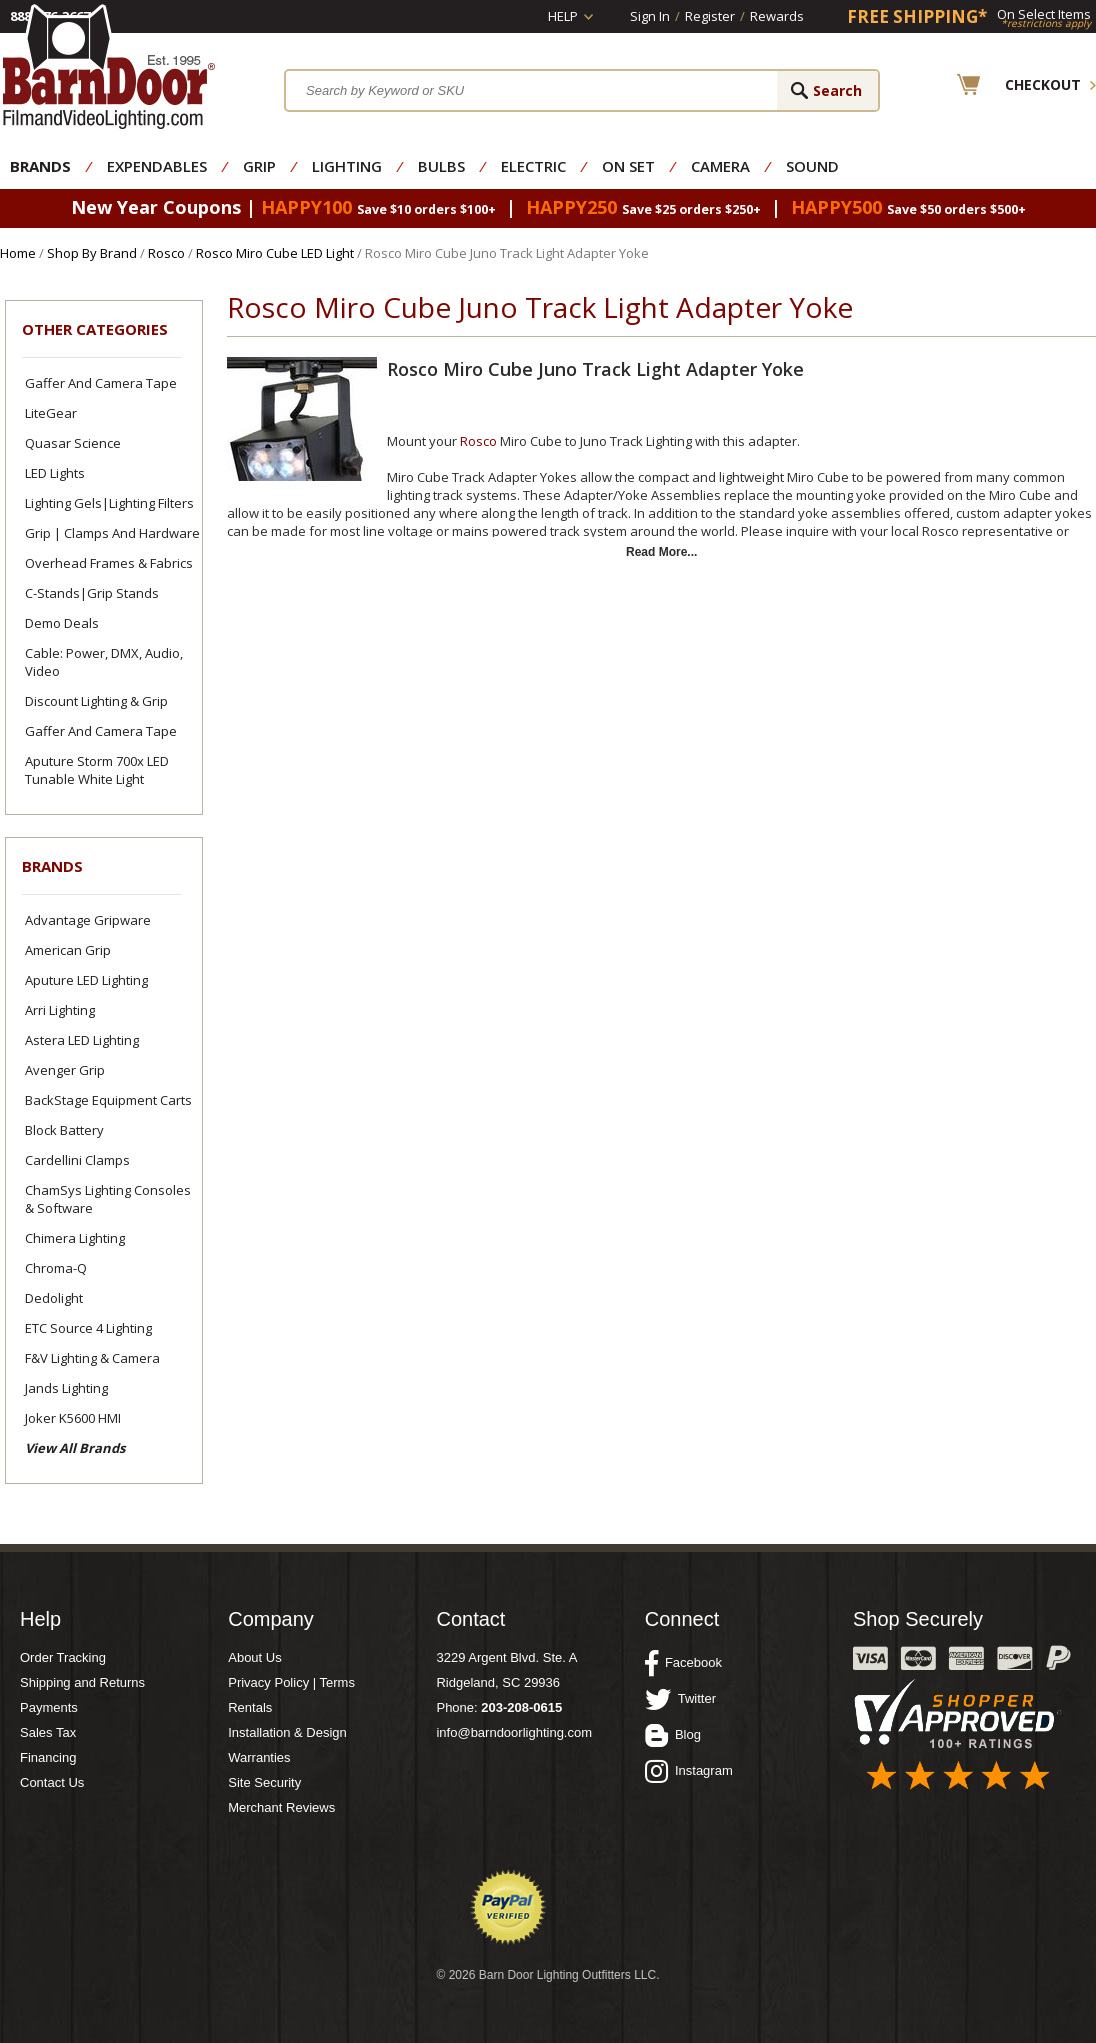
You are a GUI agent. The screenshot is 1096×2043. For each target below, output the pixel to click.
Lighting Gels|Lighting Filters (109, 503)
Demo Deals (62, 623)
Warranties (259, 1757)
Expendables (157, 166)
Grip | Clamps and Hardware (112, 533)
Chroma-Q (56, 1268)
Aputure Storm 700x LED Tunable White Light (97, 770)
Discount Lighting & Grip (96, 701)
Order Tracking (63, 1657)
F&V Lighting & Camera (92, 1358)
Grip (259, 166)
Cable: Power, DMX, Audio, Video (104, 662)
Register (710, 16)
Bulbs (441, 166)
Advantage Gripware (88, 920)
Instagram (689, 1771)
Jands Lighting (66, 1388)
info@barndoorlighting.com (514, 1732)
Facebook (683, 1663)
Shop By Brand (92, 253)
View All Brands (75, 1448)
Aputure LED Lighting (86, 980)
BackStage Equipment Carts (108, 1100)
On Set (628, 166)
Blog (673, 1735)
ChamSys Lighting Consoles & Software (108, 1199)
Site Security (264, 1782)
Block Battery (64, 1130)
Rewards (777, 16)
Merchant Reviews (281, 1807)
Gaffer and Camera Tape (101, 383)
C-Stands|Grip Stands (92, 593)
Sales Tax (48, 1732)
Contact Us (52, 1782)
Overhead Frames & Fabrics (109, 563)
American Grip (68, 950)
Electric (533, 166)
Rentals (250, 1707)
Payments (49, 1707)
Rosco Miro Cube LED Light (275, 253)
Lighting (347, 166)
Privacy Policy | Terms (291, 1682)
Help (563, 16)
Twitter (680, 1699)
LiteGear (51, 413)
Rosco (166, 253)
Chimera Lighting (75, 1238)
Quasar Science (73, 443)
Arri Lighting (60, 1010)
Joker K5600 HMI (73, 1418)
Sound (812, 166)
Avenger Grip (65, 1070)
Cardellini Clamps (77, 1160)
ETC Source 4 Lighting (88, 1328)
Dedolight (54, 1298)
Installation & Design (287, 1732)
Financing (48, 1757)
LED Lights (55, 473)
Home (18, 253)
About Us (254, 1657)
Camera (720, 166)
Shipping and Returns (82, 1682)
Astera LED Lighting (82, 1040)
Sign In (650, 16)
